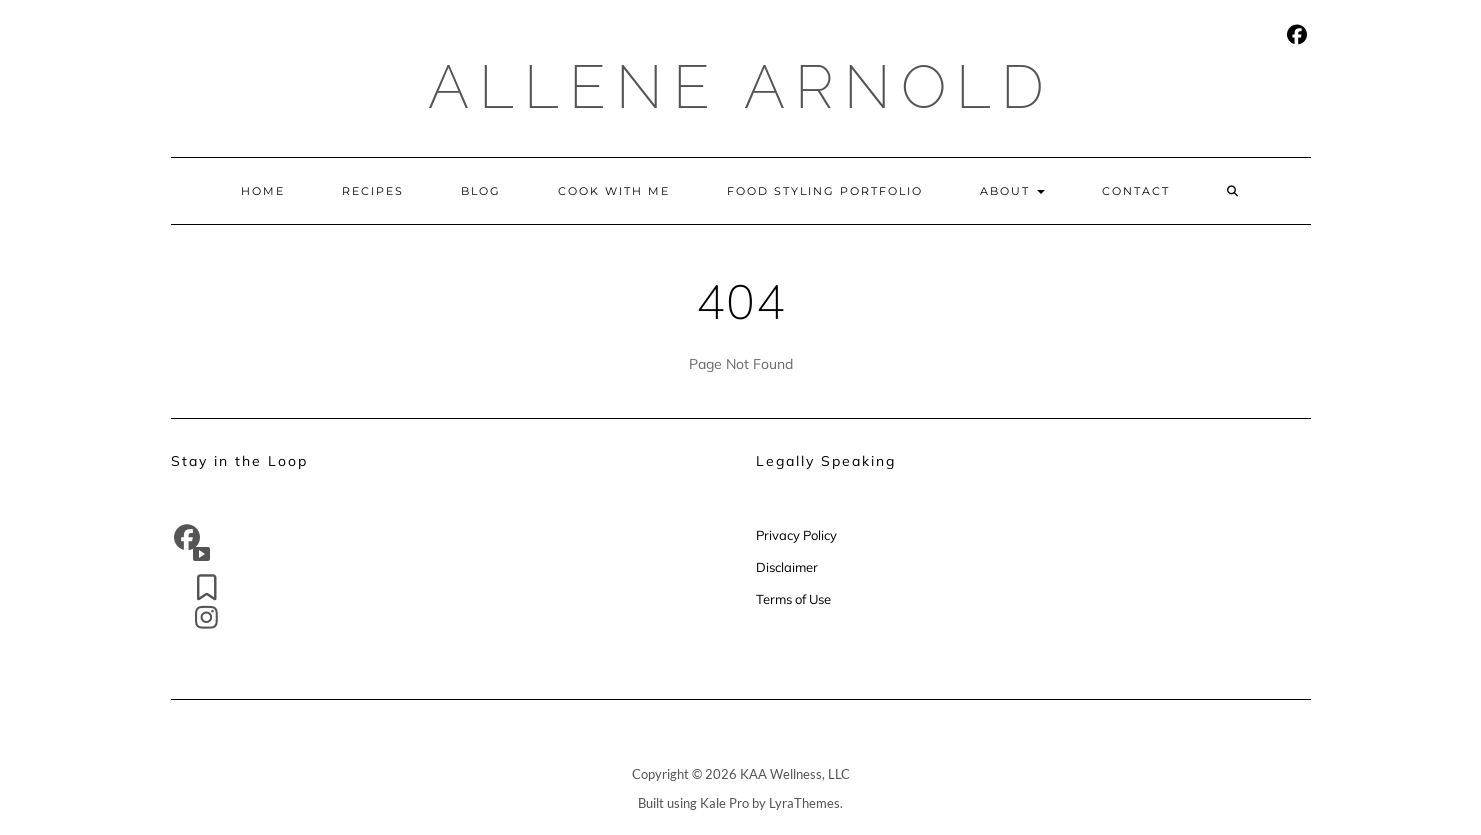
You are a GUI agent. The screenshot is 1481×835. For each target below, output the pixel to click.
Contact (1136, 191)
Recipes (373, 191)
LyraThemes (804, 803)
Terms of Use (793, 599)
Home (263, 191)
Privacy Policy (798, 535)
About (1012, 191)
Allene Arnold (741, 87)
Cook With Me (614, 191)
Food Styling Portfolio (825, 191)
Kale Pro (724, 803)
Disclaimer (787, 567)
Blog (481, 191)
